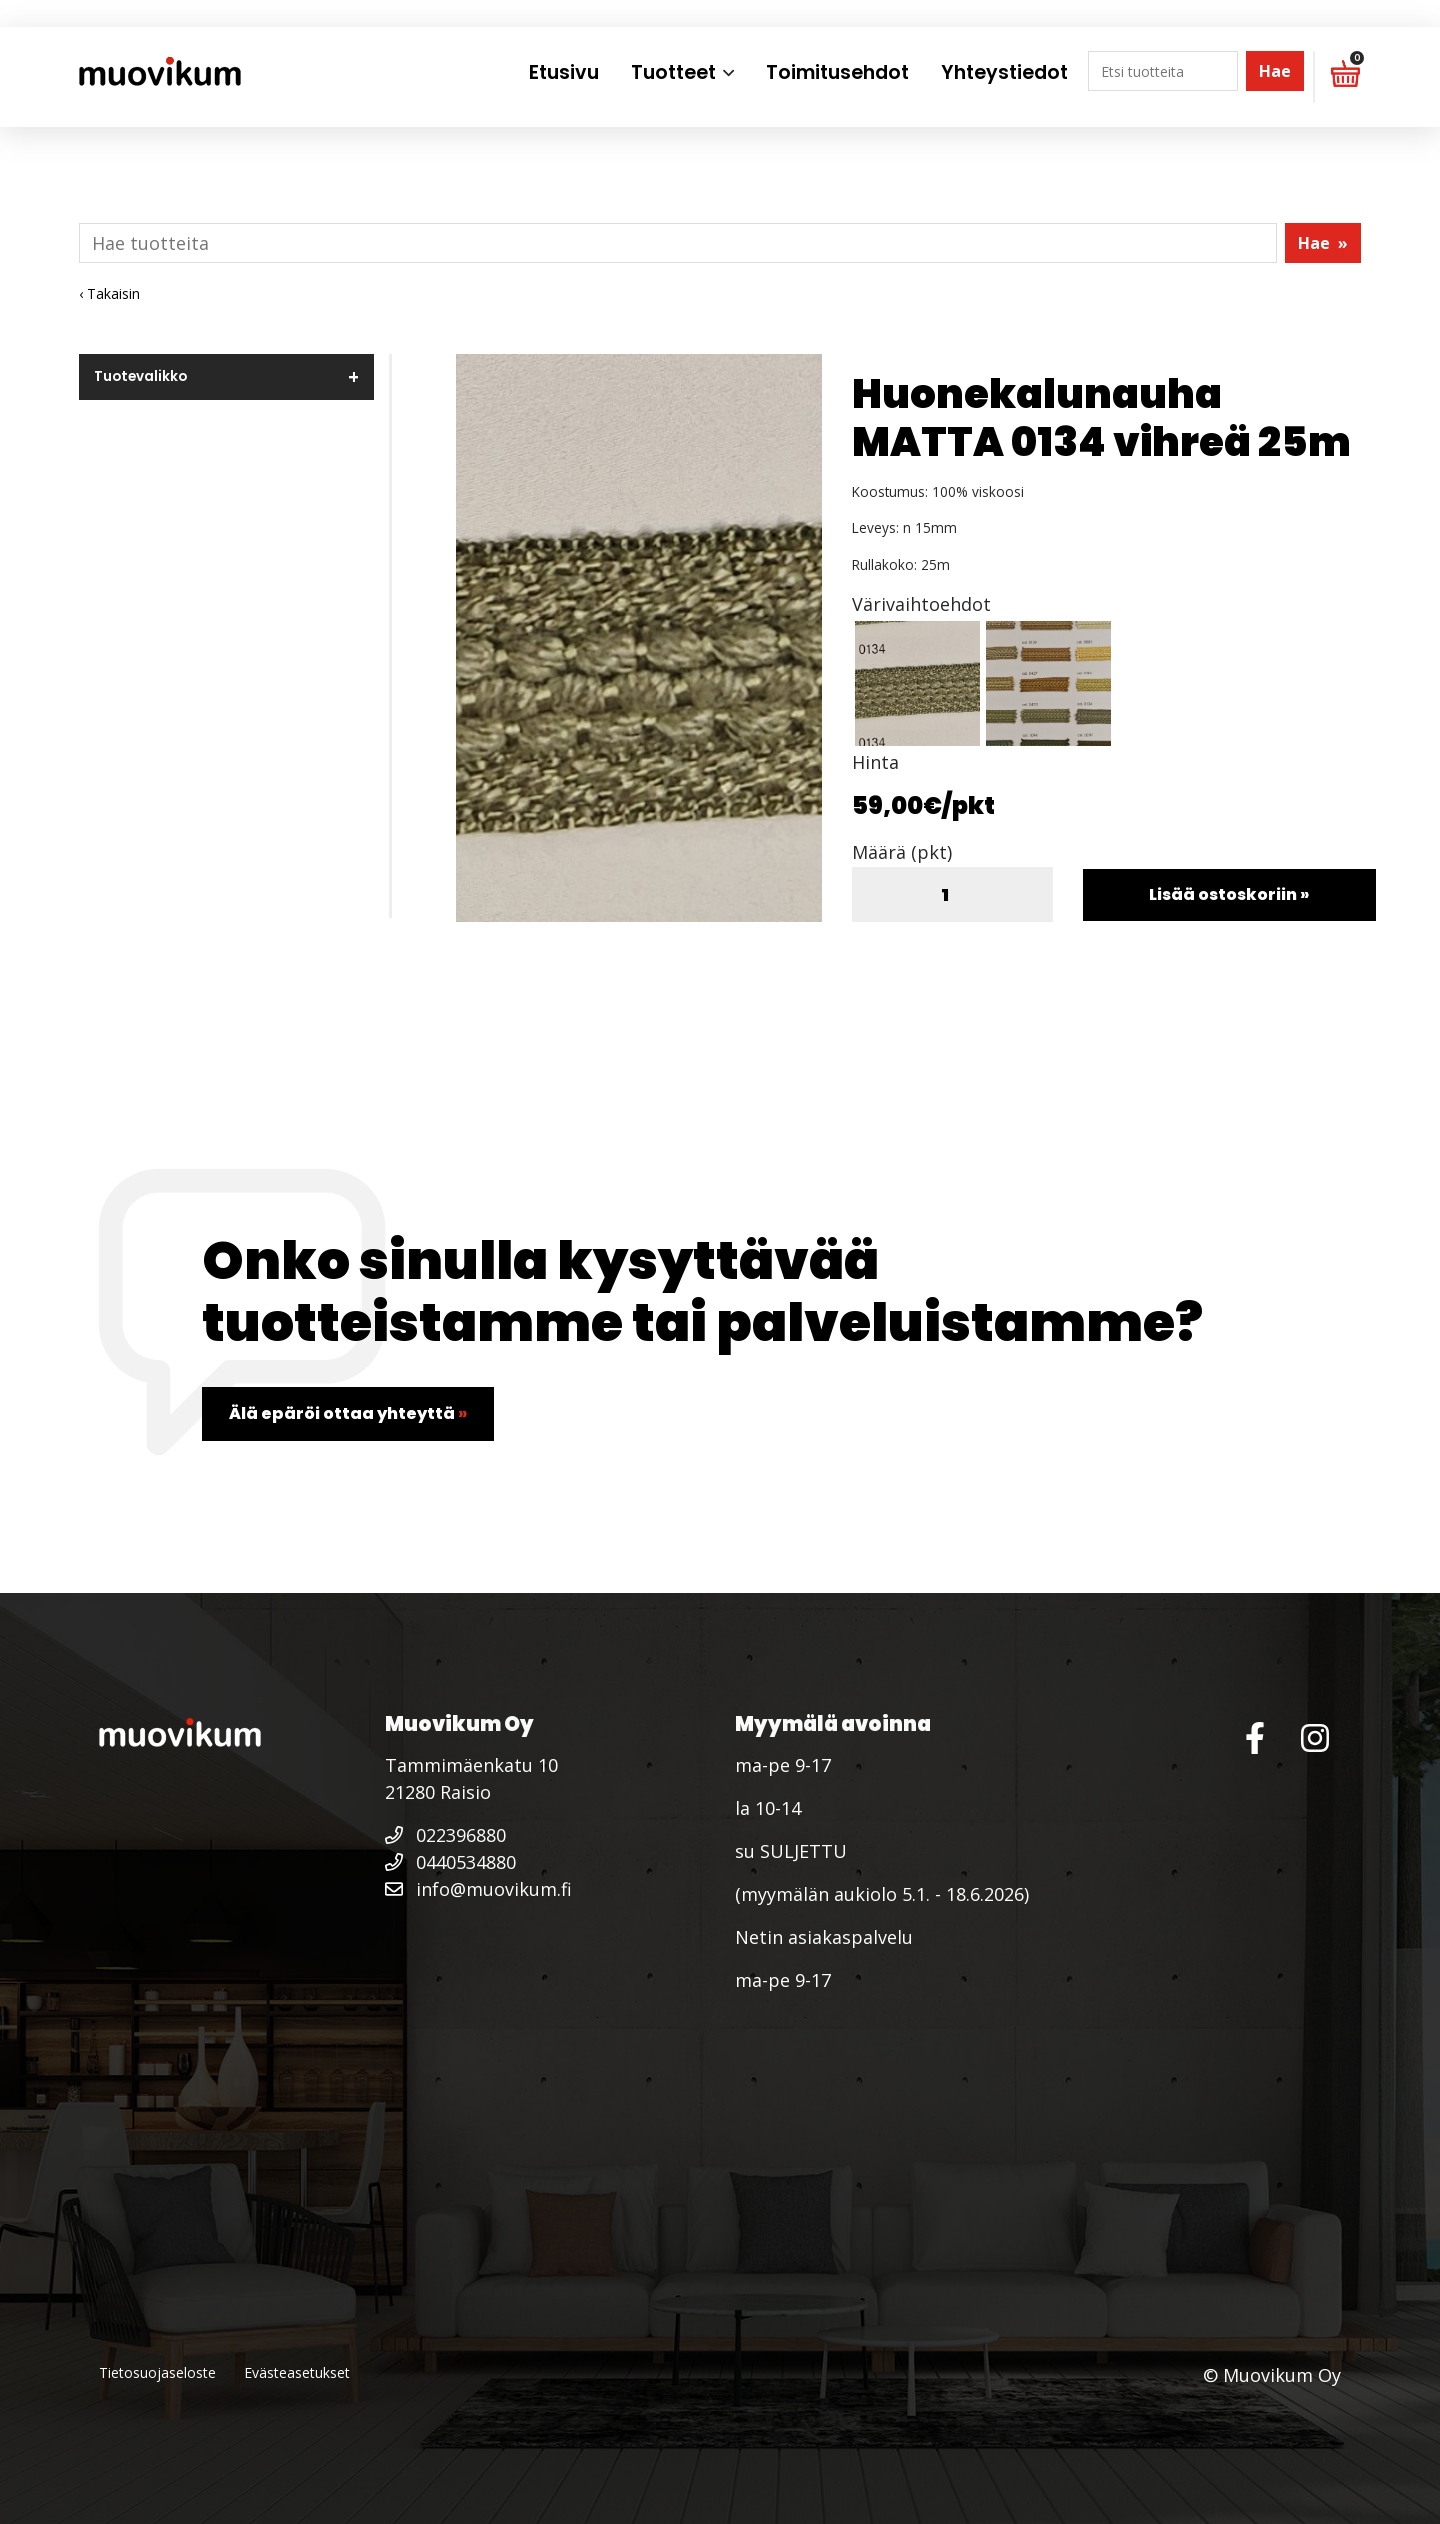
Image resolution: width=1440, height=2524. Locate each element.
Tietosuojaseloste (157, 2372)
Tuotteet (673, 72)
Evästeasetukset (297, 2372)
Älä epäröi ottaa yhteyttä (348, 1413)
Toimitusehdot (837, 72)
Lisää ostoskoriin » (1229, 894)
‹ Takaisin (109, 293)
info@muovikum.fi (478, 1889)
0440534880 (450, 1862)
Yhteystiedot (1004, 72)
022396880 (445, 1835)
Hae (1275, 71)
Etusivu (564, 72)
